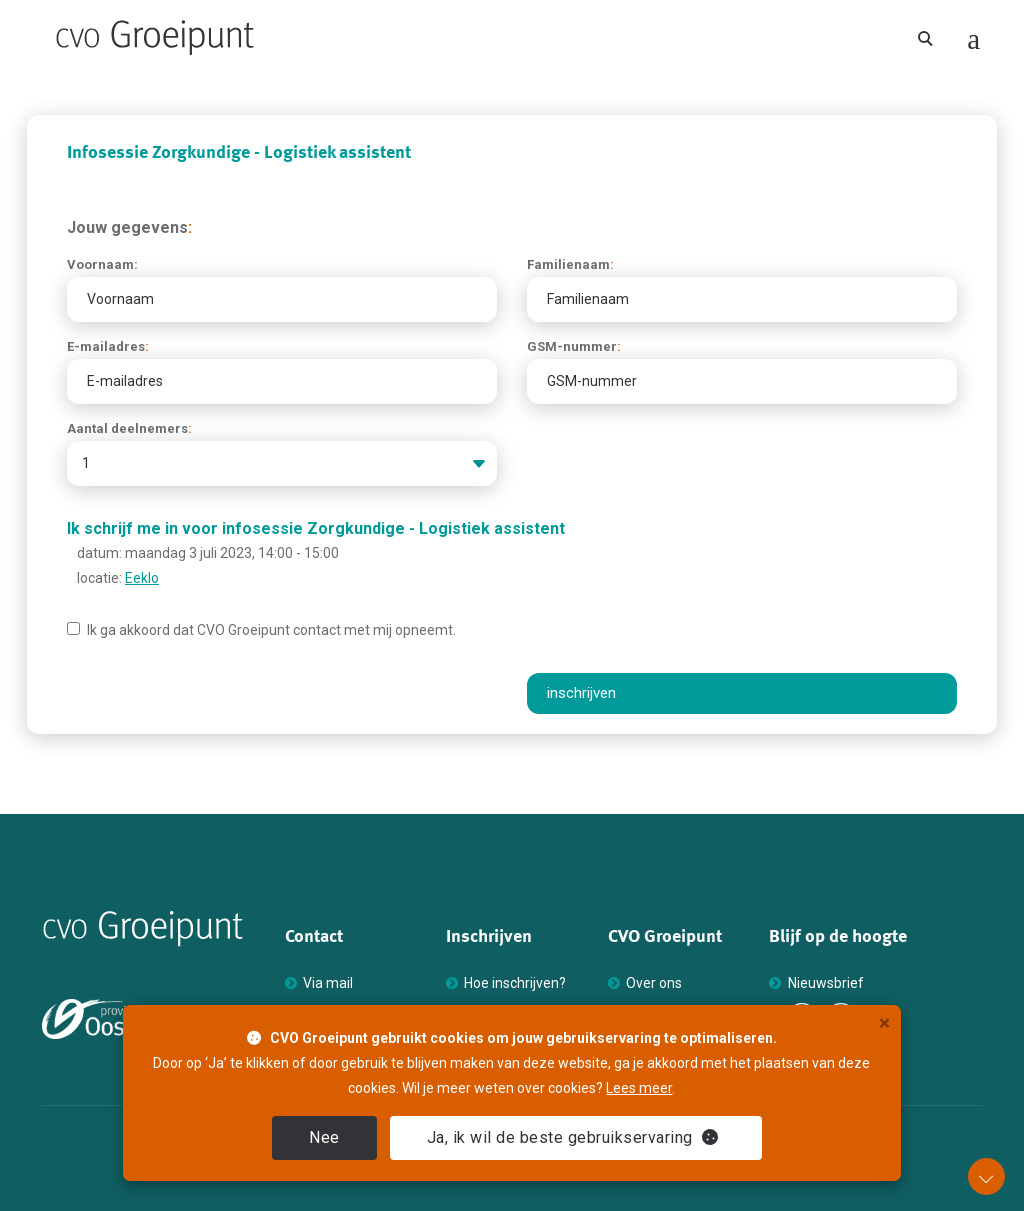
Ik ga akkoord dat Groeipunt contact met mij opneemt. (261, 630)
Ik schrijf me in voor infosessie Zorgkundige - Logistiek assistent (316, 528)
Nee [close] (324, 1137)
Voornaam (102, 264)
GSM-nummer (574, 346)
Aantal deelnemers (129, 428)
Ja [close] (573, 1137)
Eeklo (142, 578)
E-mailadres (108, 346)
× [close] (884, 1023)
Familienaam (570, 264)
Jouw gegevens (129, 227)
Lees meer (639, 1088)
